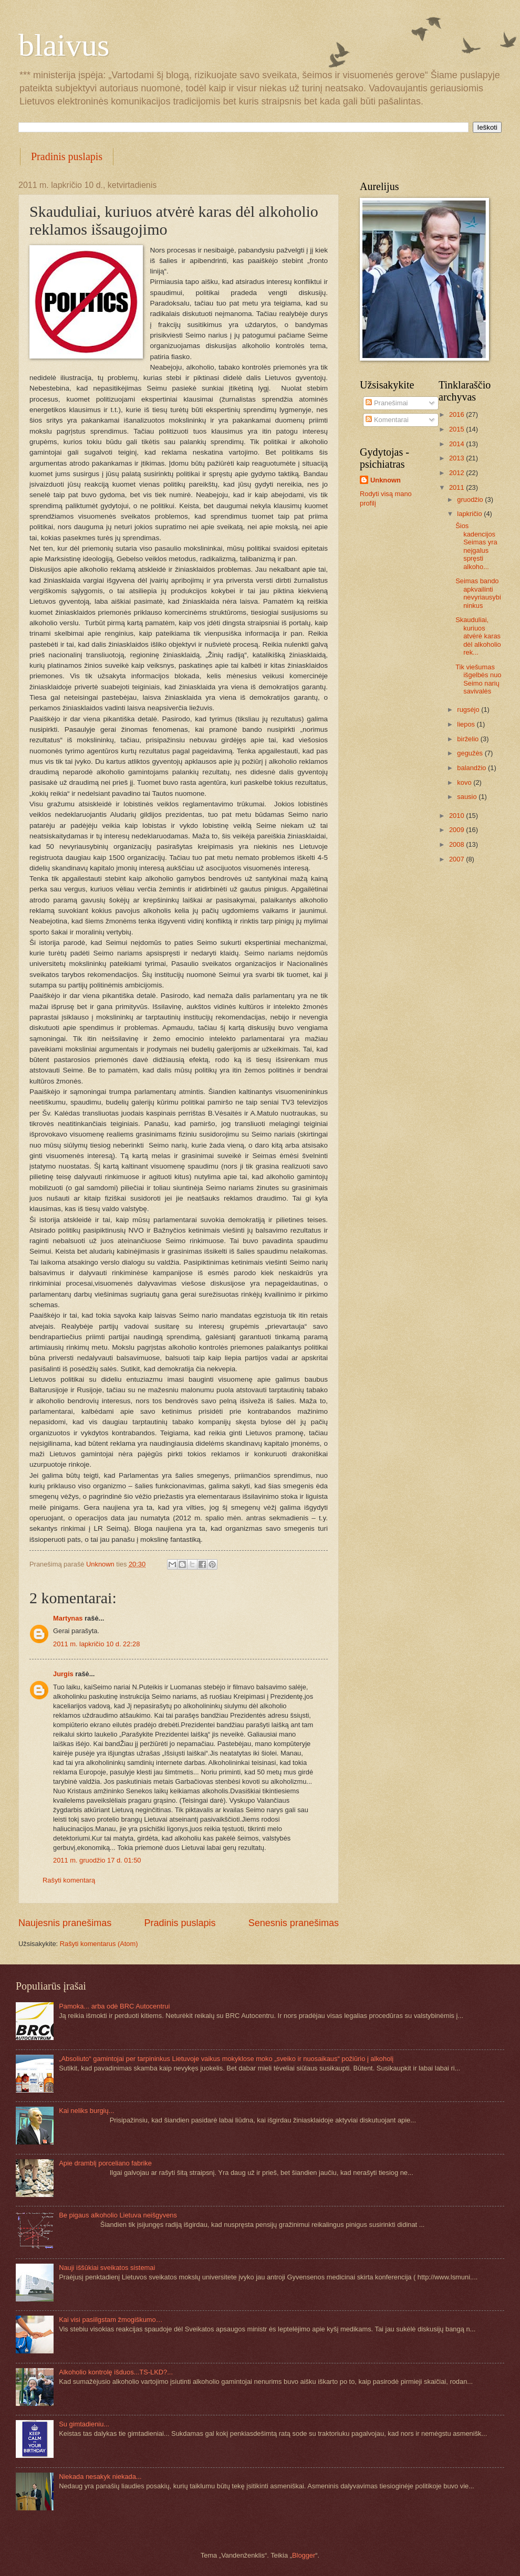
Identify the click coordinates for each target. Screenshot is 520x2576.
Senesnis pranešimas (293, 1923)
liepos (466, 724)
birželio (468, 739)
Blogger (303, 2555)
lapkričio (470, 514)
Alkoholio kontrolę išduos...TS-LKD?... (116, 2372)
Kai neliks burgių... (86, 2111)
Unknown (385, 480)
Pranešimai (387, 403)
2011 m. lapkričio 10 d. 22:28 (96, 1644)
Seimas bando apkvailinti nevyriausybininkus (478, 593)
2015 (457, 429)
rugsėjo (469, 709)
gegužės (470, 753)
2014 (457, 444)
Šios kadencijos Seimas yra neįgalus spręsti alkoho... (476, 546)
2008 (457, 844)
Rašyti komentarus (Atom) (99, 1944)
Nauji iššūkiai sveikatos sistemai (107, 2268)
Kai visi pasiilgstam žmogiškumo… (110, 2319)
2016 (457, 414)
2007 (457, 859)
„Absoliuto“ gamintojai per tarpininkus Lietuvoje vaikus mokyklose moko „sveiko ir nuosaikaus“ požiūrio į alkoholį (226, 2059)
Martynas (68, 1618)
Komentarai (387, 420)
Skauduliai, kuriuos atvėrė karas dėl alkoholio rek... (478, 636)
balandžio (472, 768)
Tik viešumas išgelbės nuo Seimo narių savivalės (478, 679)
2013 (457, 458)
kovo (465, 782)
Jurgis (63, 1674)
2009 (457, 830)
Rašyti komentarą (69, 1880)
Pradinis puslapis (66, 156)
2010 (457, 815)
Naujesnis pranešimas (64, 1923)
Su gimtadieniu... (84, 2424)
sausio (468, 797)
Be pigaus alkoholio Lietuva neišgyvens (118, 2215)
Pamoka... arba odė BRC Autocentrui (114, 2006)
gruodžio (471, 499)
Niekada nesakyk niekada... (100, 2476)
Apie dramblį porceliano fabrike (105, 2163)
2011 (457, 487)
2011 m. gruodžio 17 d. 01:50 (97, 1860)
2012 (457, 473)
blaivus (63, 45)
